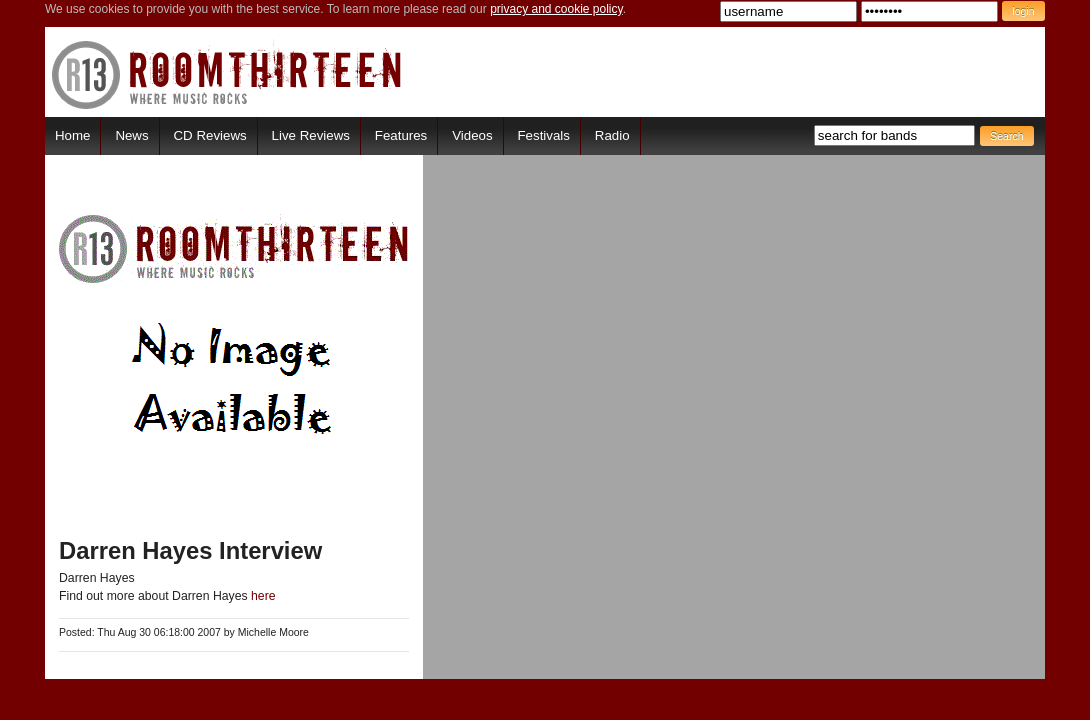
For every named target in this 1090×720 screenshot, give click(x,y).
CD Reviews (210, 135)
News (131, 135)
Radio (612, 135)
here (263, 596)
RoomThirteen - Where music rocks (227, 74)
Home (72, 135)
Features (401, 135)
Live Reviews (311, 135)
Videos (472, 135)
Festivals (543, 135)
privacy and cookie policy (556, 9)
